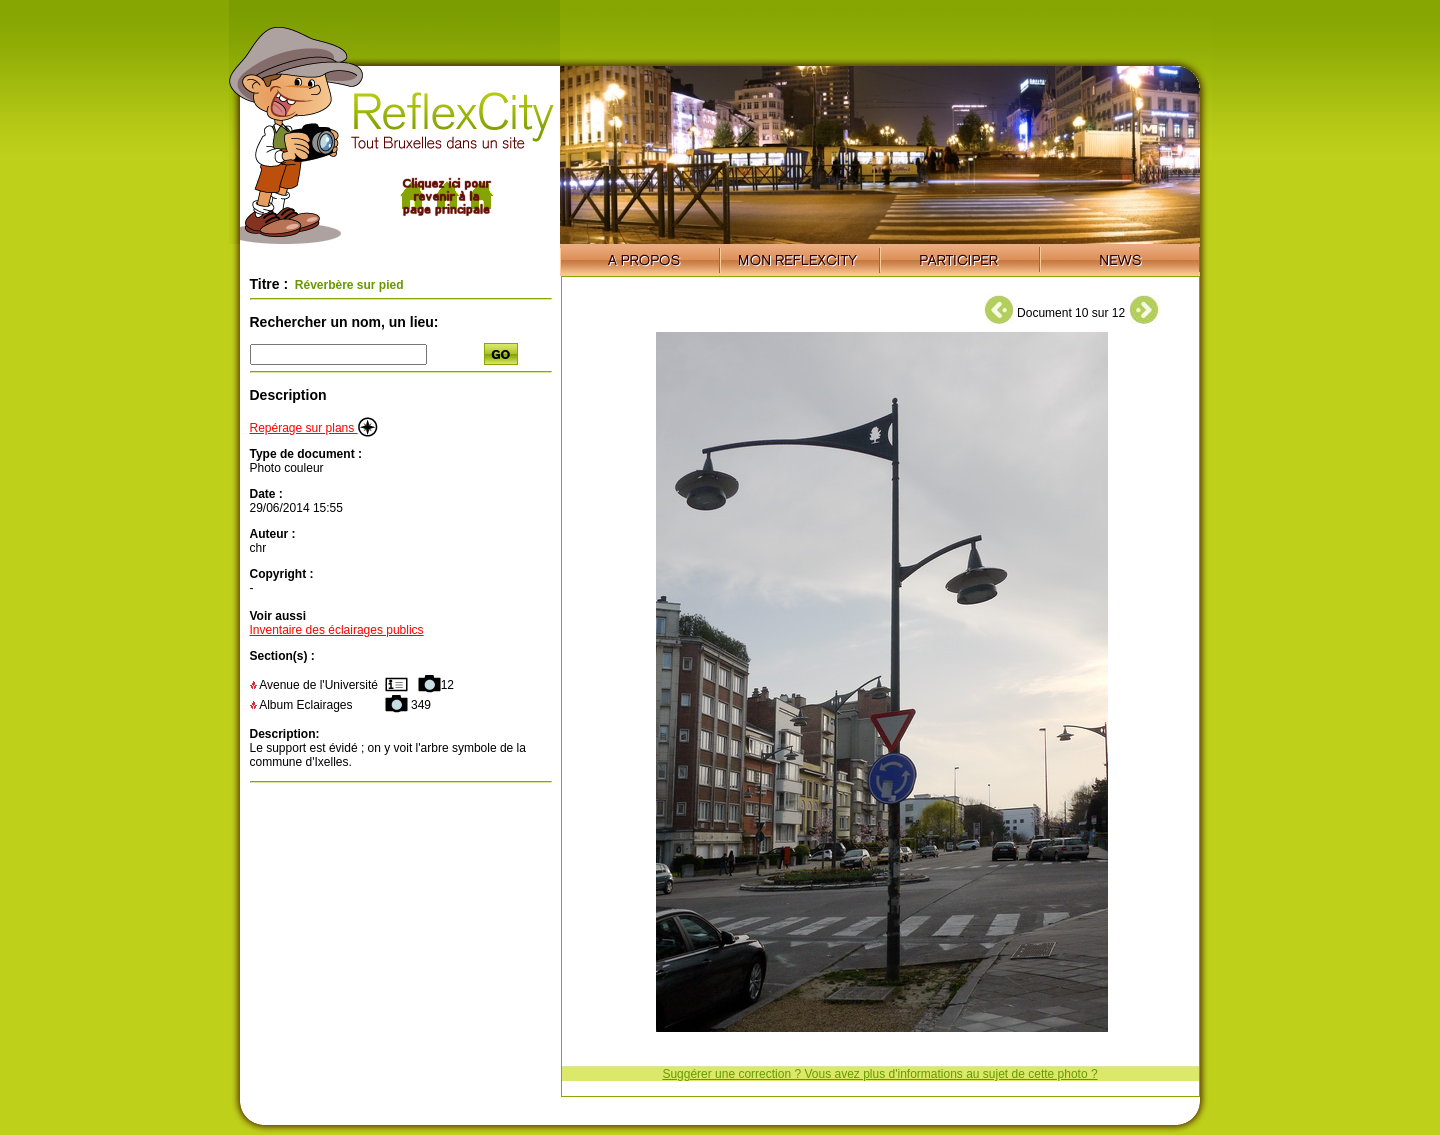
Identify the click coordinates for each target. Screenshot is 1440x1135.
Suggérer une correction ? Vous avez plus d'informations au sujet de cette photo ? (879, 1074)
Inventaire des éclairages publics (337, 630)
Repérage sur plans (314, 428)
